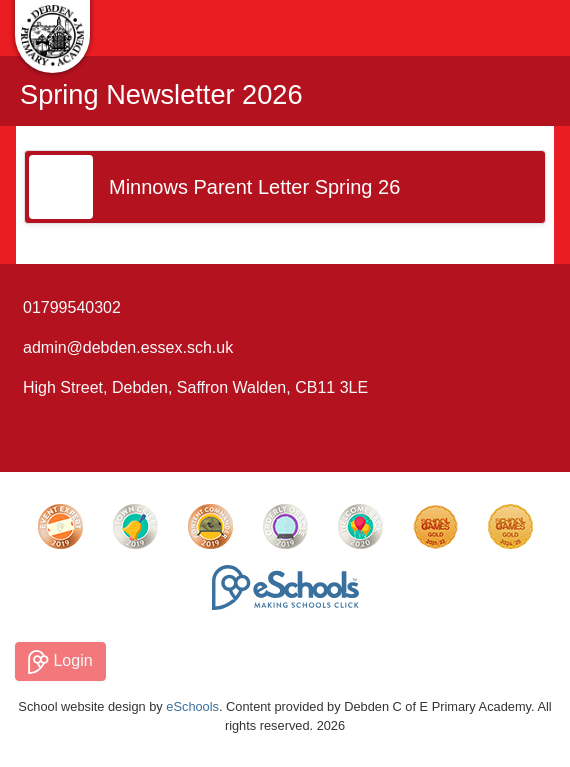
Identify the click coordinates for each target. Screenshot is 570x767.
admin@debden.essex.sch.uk (128, 347)
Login (60, 662)
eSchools (192, 706)
